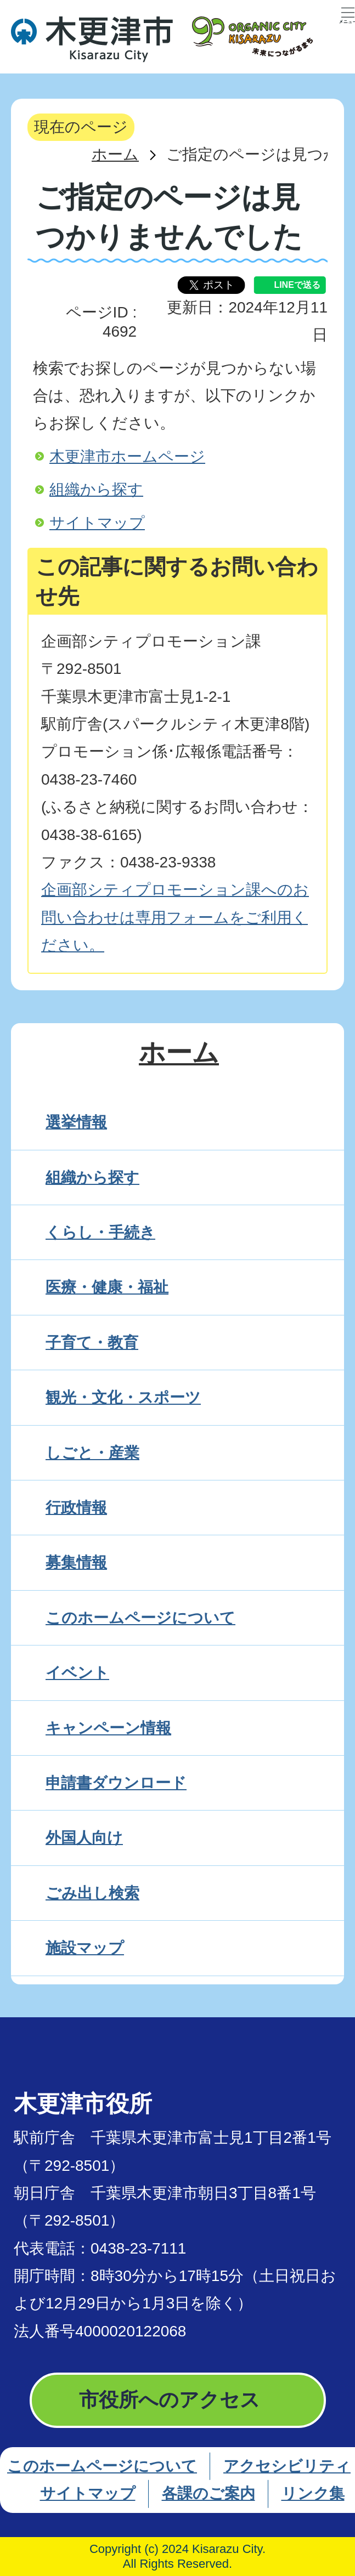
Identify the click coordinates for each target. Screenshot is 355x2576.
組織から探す (96, 489)
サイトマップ (97, 522)
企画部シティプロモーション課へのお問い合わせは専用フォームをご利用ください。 (175, 917)
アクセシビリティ (287, 2466)
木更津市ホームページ (127, 456)
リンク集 (313, 2493)
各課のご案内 (208, 2493)
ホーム (115, 154)
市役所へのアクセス (169, 2399)
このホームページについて (102, 2466)
